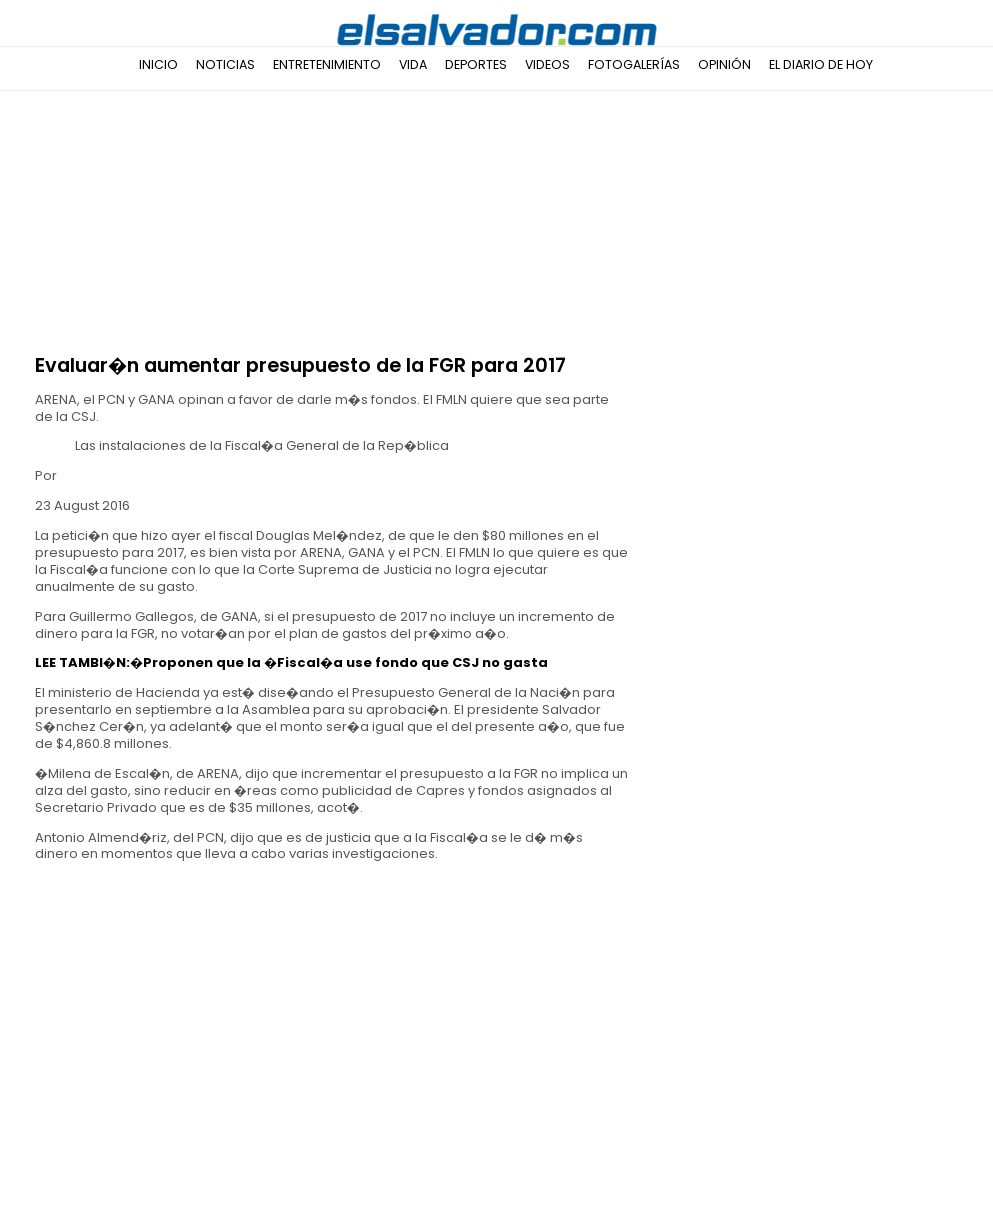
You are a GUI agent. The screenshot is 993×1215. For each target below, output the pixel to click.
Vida (413, 64)
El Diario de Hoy (821, 64)
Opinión (724, 64)
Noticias (225, 64)
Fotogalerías (634, 64)
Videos (547, 64)
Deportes (476, 64)
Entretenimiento (327, 64)
